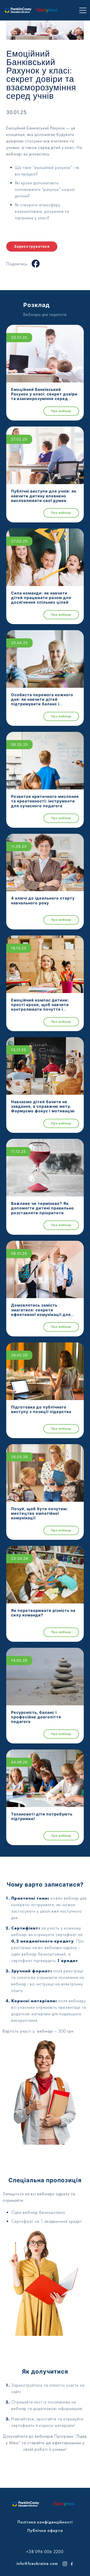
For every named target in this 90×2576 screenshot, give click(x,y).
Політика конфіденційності (45, 2522)
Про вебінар (61, 411)
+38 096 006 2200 (45, 2551)
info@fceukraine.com (37, 2563)
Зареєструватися (32, 246)
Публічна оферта (45, 2530)
